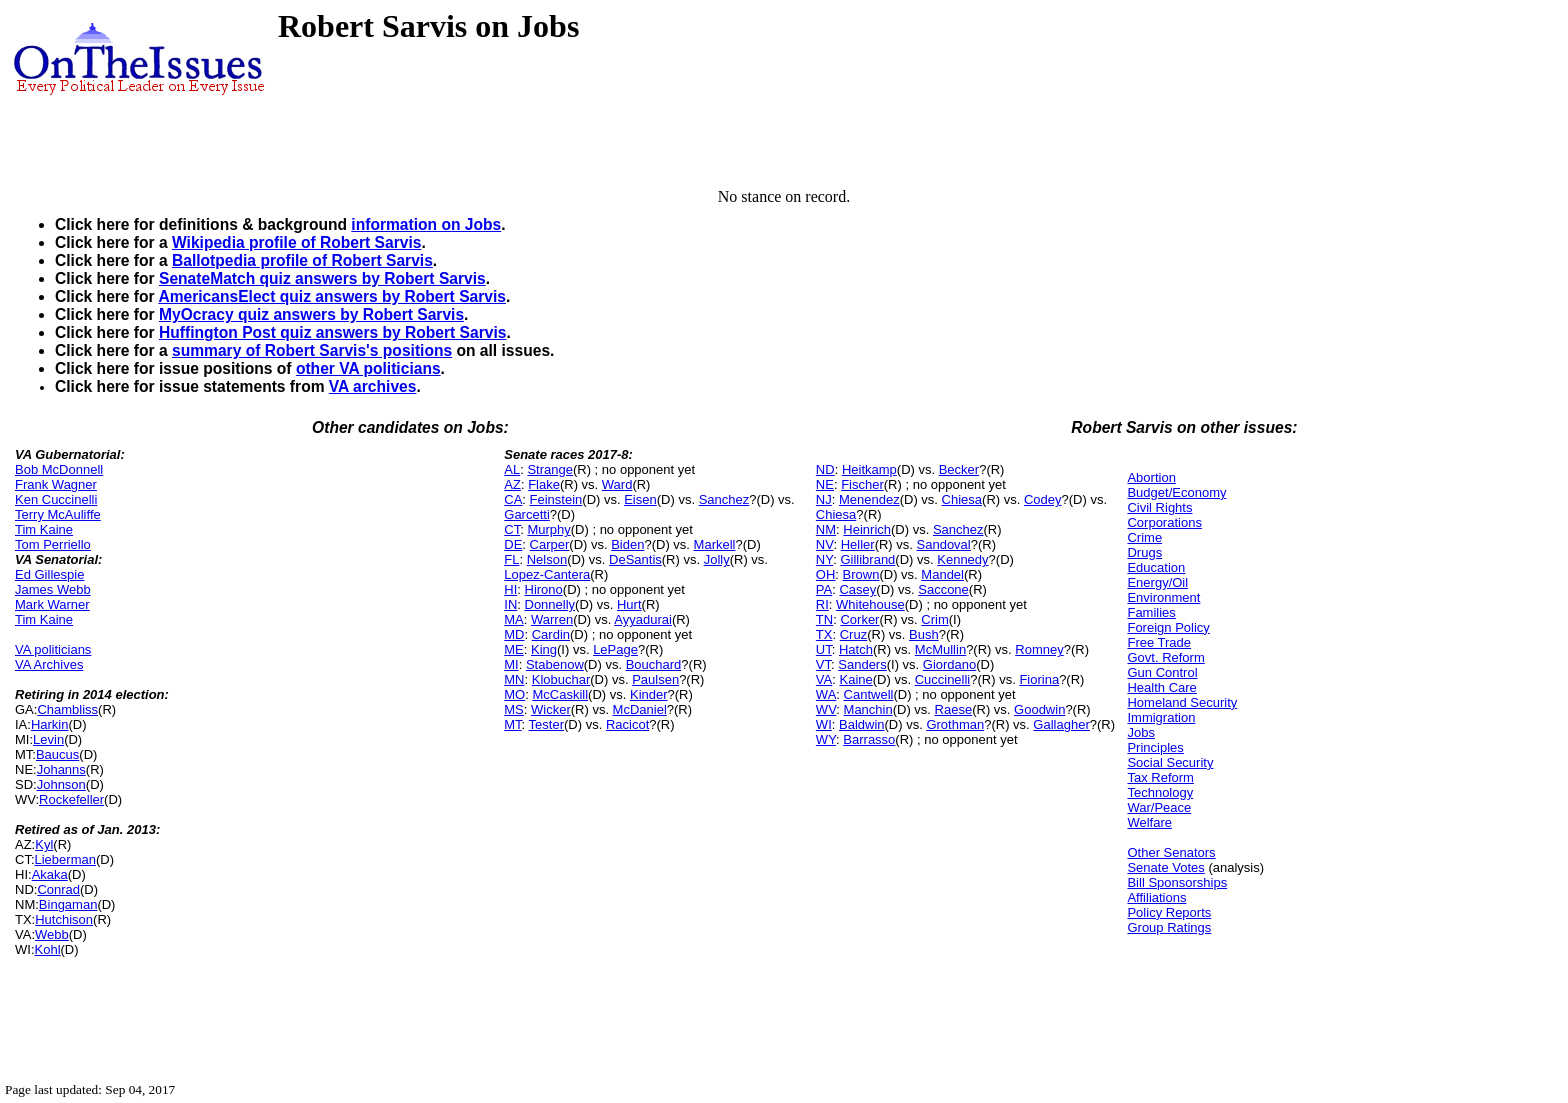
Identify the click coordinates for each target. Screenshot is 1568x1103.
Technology (1160, 792)
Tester (546, 724)
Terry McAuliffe (58, 514)
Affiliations (1156, 897)
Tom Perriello (53, 544)
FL (511, 559)
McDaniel (640, 709)
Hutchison (64, 919)
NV (825, 544)
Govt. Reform (1165, 657)
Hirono (544, 589)
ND (825, 469)
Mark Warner (52, 604)
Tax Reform (1160, 777)
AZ (512, 484)
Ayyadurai (643, 619)
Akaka (50, 874)
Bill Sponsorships (1177, 882)
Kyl (44, 844)
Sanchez (724, 499)
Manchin (868, 709)
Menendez (869, 499)
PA (824, 589)
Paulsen (655, 679)
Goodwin (1039, 709)
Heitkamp (869, 469)
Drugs (1144, 552)
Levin (48, 739)
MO (514, 694)
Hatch (856, 649)
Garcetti (527, 514)
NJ (824, 499)
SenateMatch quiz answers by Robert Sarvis (322, 278)
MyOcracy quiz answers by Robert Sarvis (311, 314)
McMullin (940, 649)
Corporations (1164, 522)
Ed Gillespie (49, 574)
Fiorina (1039, 679)
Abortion (1151, 477)
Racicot (627, 724)
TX (824, 634)
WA (826, 694)
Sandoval (944, 544)
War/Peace (1159, 807)
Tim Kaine (44, 529)
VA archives (373, 386)
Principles (1155, 747)
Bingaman (68, 904)
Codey (1043, 499)
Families (1151, 612)
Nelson (547, 559)
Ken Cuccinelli (56, 499)
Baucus (57, 754)
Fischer (862, 484)
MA (514, 619)
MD (514, 634)
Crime (1144, 537)
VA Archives (49, 664)
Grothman (955, 724)
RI (822, 604)
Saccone (943, 589)
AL (512, 469)
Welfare (1149, 822)
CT (512, 529)
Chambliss (67, 709)
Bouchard (654, 664)
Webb (52, 934)
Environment (1163, 597)
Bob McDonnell (59, 469)
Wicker (551, 709)
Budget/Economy (1176, 492)
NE (825, 484)
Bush (924, 634)
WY (826, 739)
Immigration (1161, 717)
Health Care (1161, 687)
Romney (1039, 649)
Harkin (50, 724)
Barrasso (869, 739)
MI (511, 664)
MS (514, 709)
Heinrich (867, 529)
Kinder (649, 694)
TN (824, 619)
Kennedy (962, 559)
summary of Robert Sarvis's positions (312, 350)
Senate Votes (1165, 867)
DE (513, 544)
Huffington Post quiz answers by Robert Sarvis (332, 332)
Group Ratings (1169, 927)
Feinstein (556, 499)
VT (823, 664)
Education (1156, 567)
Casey (857, 589)
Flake (544, 484)
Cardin (551, 634)
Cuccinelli (943, 679)
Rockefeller (71, 799)
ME (514, 649)
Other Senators (1171, 852)
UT (824, 649)
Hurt (629, 604)
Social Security (1170, 762)
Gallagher (1061, 724)
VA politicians (53, 649)
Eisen (640, 499)
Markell (715, 544)
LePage (615, 649)
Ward (617, 484)
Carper (550, 544)
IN (510, 604)
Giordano (949, 664)
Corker (859, 619)
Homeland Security (1182, 702)
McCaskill (560, 694)
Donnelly (550, 604)
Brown (861, 574)
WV (826, 709)
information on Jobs (426, 224)
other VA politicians (368, 368)
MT (512, 724)
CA (513, 499)
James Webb (53, 589)
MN (514, 679)
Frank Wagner (56, 484)
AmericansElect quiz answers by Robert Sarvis (332, 296)
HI (510, 589)
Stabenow (555, 664)
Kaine (855, 679)
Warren (552, 619)
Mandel (942, 574)
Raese (954, 709)
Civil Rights (1159, 507)
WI (824, 724)
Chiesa (962, 499)
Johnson (61, 784)
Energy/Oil (1157, 582)
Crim (934, 619)
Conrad (58, 889)
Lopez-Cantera (547, 574)
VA (824, 679)
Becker (959, 469)
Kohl (48, 949)
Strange (550, 469)
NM (826, 529)
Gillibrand (867, 559)
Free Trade (1159, 642)
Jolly (717, 559)
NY (824, 559)
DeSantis (635, 559)
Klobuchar (561, 679)
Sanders (862, 664)
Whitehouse (870, 604)
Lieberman (65, 859)
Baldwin (862, 724)
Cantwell (869, 694)
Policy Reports (1169, 912)
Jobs (1140, 732)
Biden (627, 544)
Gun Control (1162, 672)
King (544, 649)
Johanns (61, 769)
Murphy (548, 529)
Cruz (853, 634)
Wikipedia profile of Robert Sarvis (296, 242)
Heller (858, 544)
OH (826, 574)
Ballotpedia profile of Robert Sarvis (302, 260)
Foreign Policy (1168, 627)
